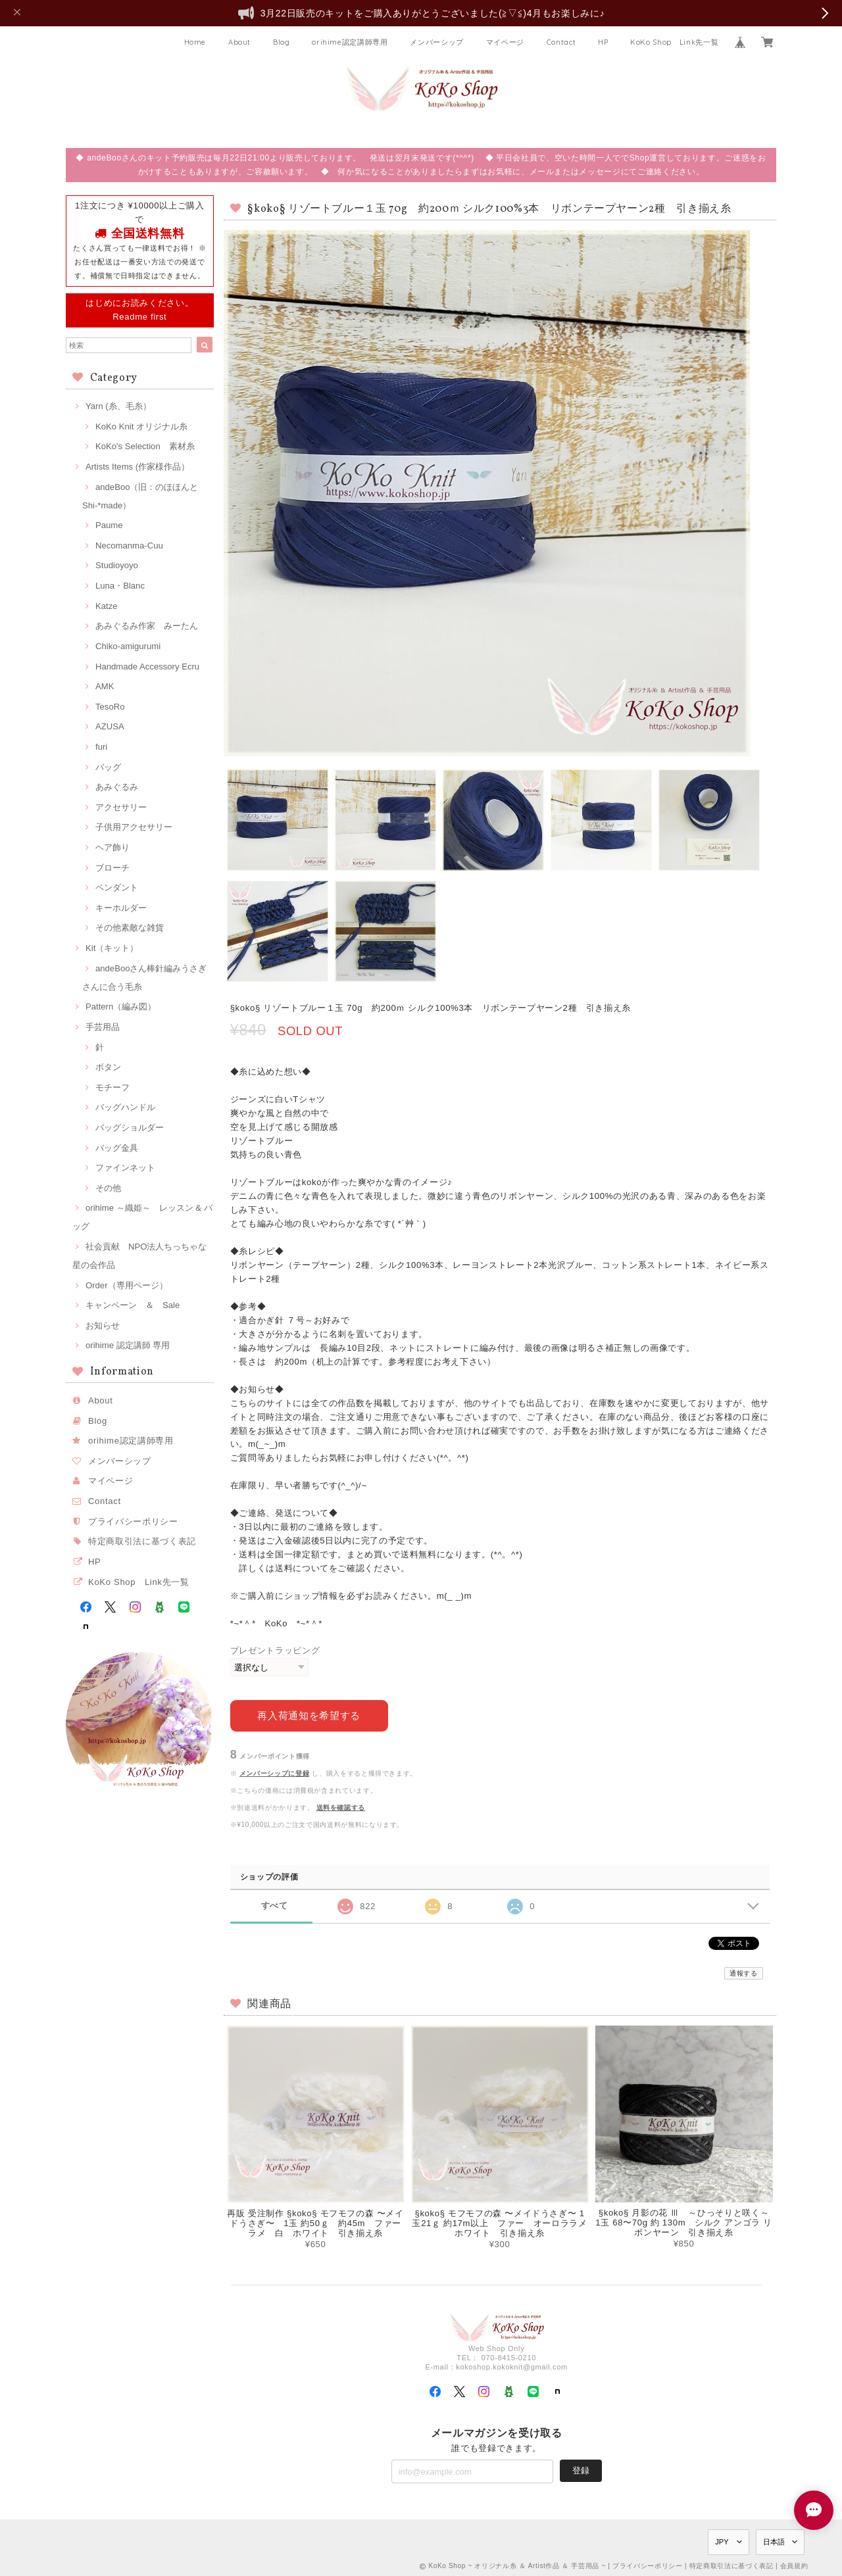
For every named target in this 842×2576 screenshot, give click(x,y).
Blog (281, 42)
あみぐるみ (116, 787)
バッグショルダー (129, 1127)
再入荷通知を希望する (308, 1714)
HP (603, 42)
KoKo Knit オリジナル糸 (141, 426)
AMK (104, 686)
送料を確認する (341, 1806)
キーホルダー (121, 908)
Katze (106, 606)
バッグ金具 (116, 1148)
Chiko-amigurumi (128, 646)
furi (101, 747)
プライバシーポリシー (133, 1521)
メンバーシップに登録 (274, 1772)
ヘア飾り (112, 847)
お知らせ (103, 1325)
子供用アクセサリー (133, 827)
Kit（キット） (112, 948)
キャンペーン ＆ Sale (133, 1305)
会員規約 (794, 2565)
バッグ (108, 767)
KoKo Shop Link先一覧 (674, 42)
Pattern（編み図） (121, 1006)
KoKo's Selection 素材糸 (145, 446)
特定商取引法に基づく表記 (142, 1541)
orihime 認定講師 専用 (128, 1345)
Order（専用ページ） (127, 1285)
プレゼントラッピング (275, 1650)
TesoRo (109, 707)
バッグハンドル (125, 1107)
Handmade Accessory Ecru (147, 666)
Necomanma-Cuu (129, 545)
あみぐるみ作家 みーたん (146, 626)
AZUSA (109, 726)
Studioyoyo (116, 565)
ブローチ (112, 868)
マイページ (505, 42)
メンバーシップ (437, 42)
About (239, 42)
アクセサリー (121, 807)
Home (195, 42)
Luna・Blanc (120, 586)
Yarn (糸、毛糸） (118, 406)
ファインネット (125, 1168)
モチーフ (112, 1087)
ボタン (108, 1067)
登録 (580, 2470)
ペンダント (116, 887)
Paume (109, 525)
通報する (744, 1972)
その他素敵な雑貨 (129, 928)
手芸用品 (103, 1027)
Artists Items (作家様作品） (137, 467)
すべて (274, 1905)
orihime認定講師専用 (350, 42)
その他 (108, 1188)
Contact (561, 42)
